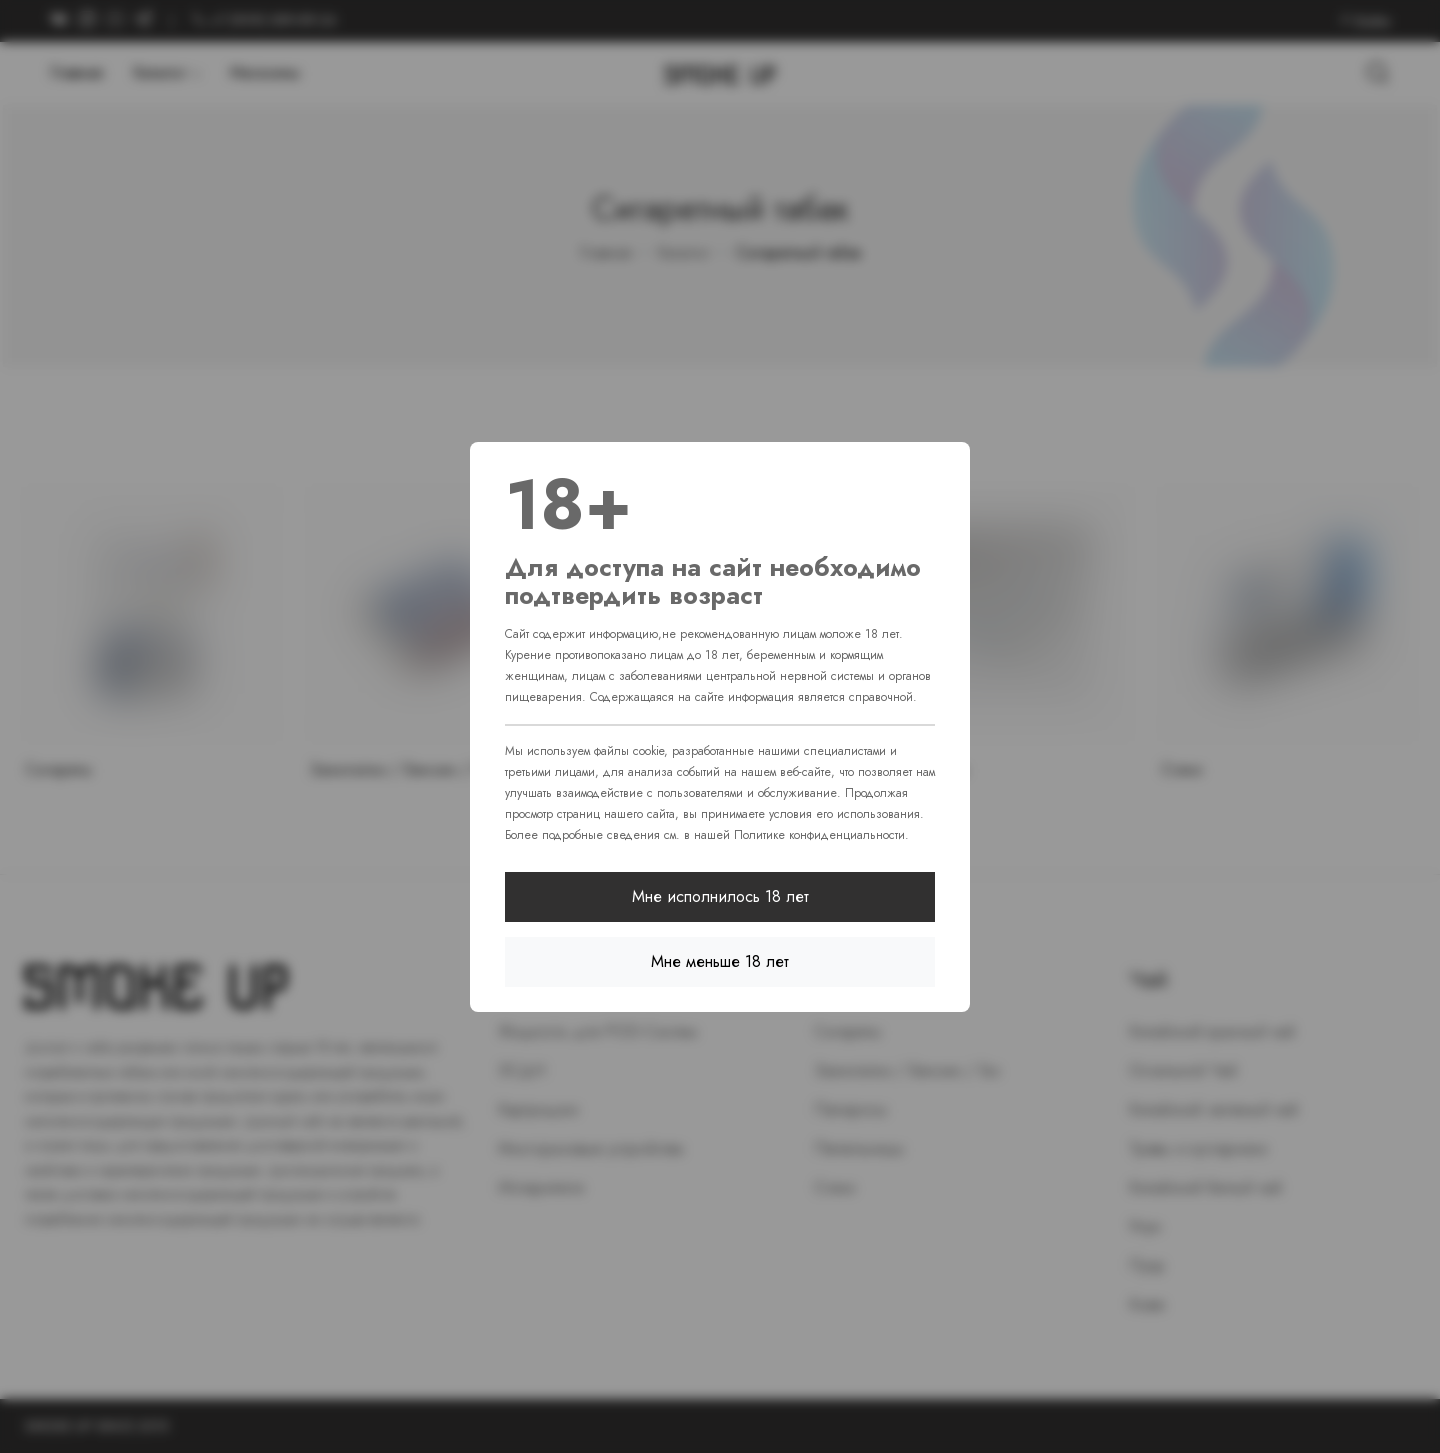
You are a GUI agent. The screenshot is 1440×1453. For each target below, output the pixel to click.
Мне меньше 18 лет (720, 961)
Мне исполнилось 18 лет (720, 896)
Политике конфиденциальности (819, 835)
